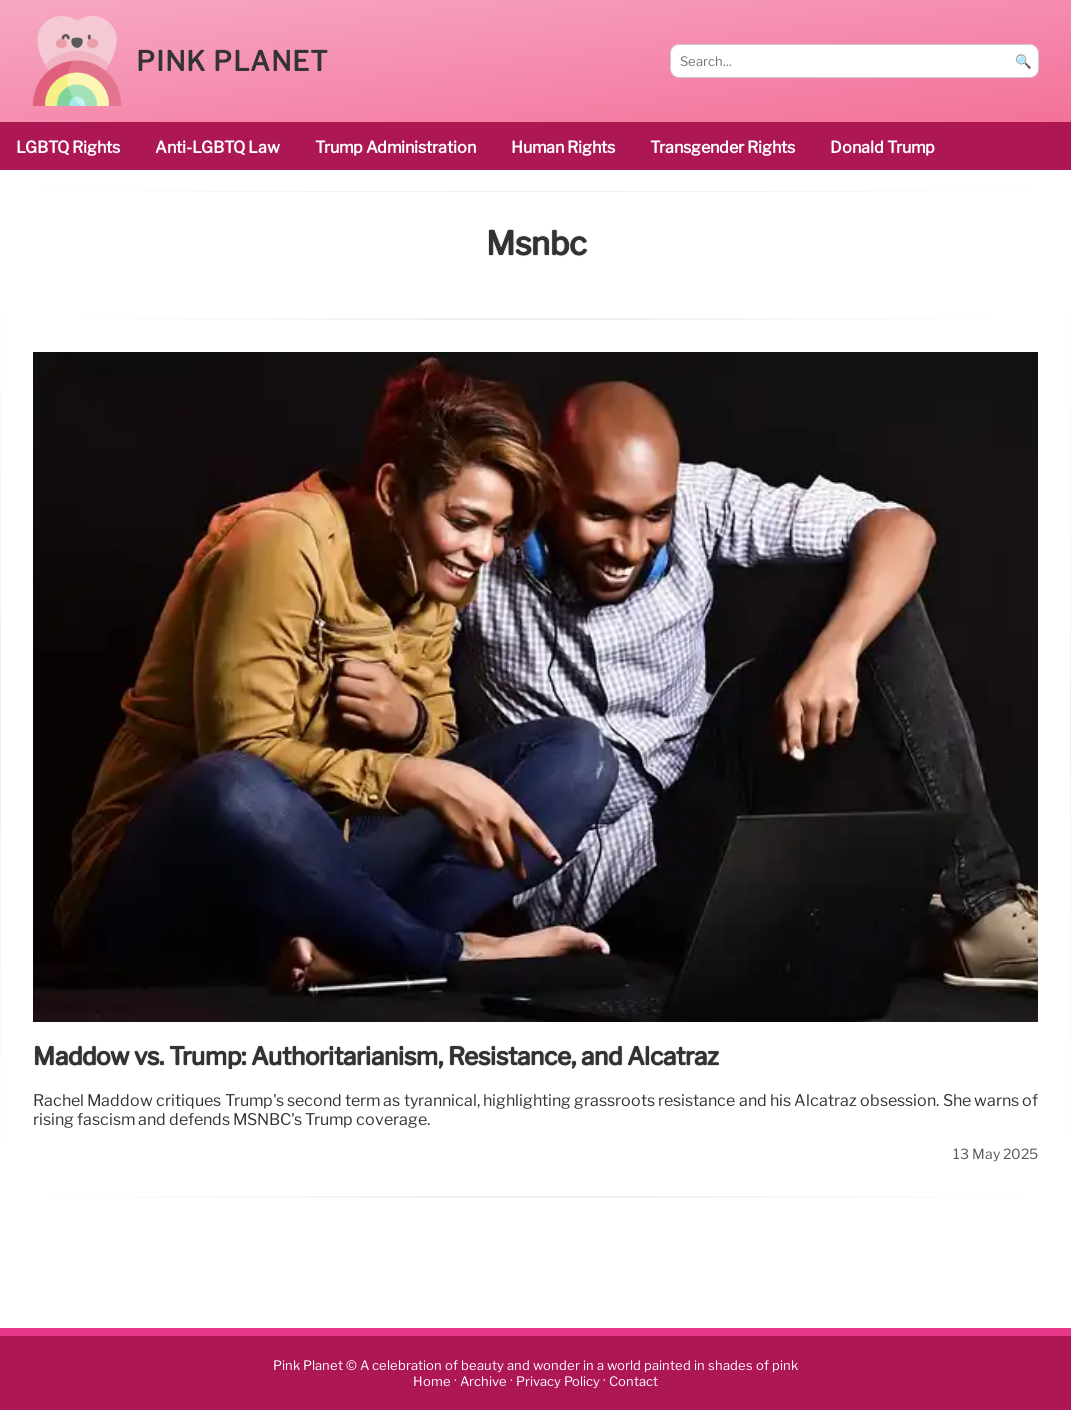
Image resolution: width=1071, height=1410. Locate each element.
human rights (563, 147)
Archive (483, 1381)
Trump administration (395, 147)
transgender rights (722, 147)
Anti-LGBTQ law (217, 147)
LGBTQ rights (68, 147)
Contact (633, 1381)
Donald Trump (882, 147)
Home (432, 1381)
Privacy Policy (558, 1381)
